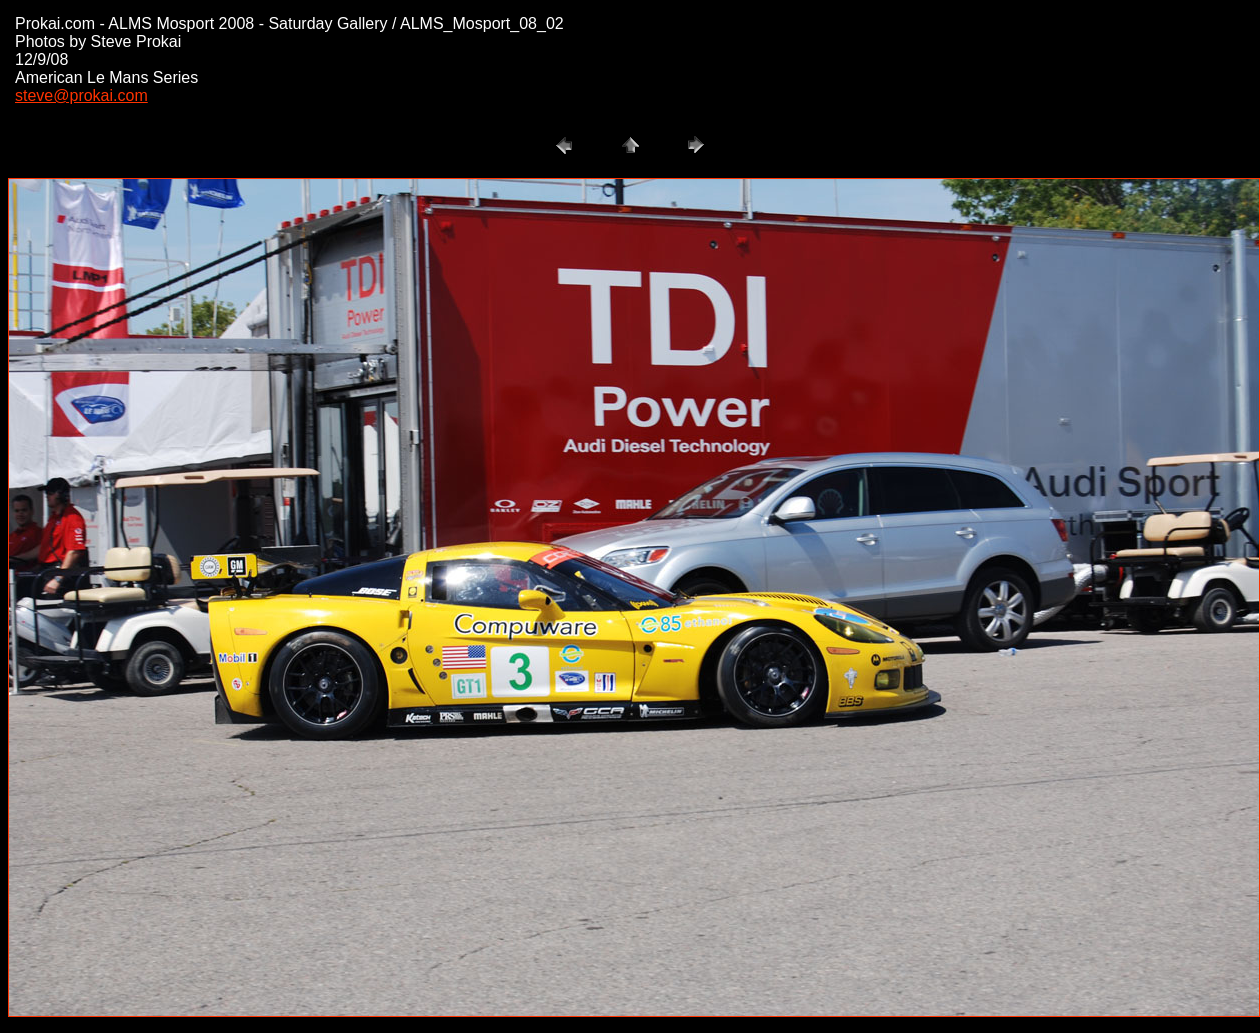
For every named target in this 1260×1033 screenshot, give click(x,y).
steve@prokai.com (81, 95)
